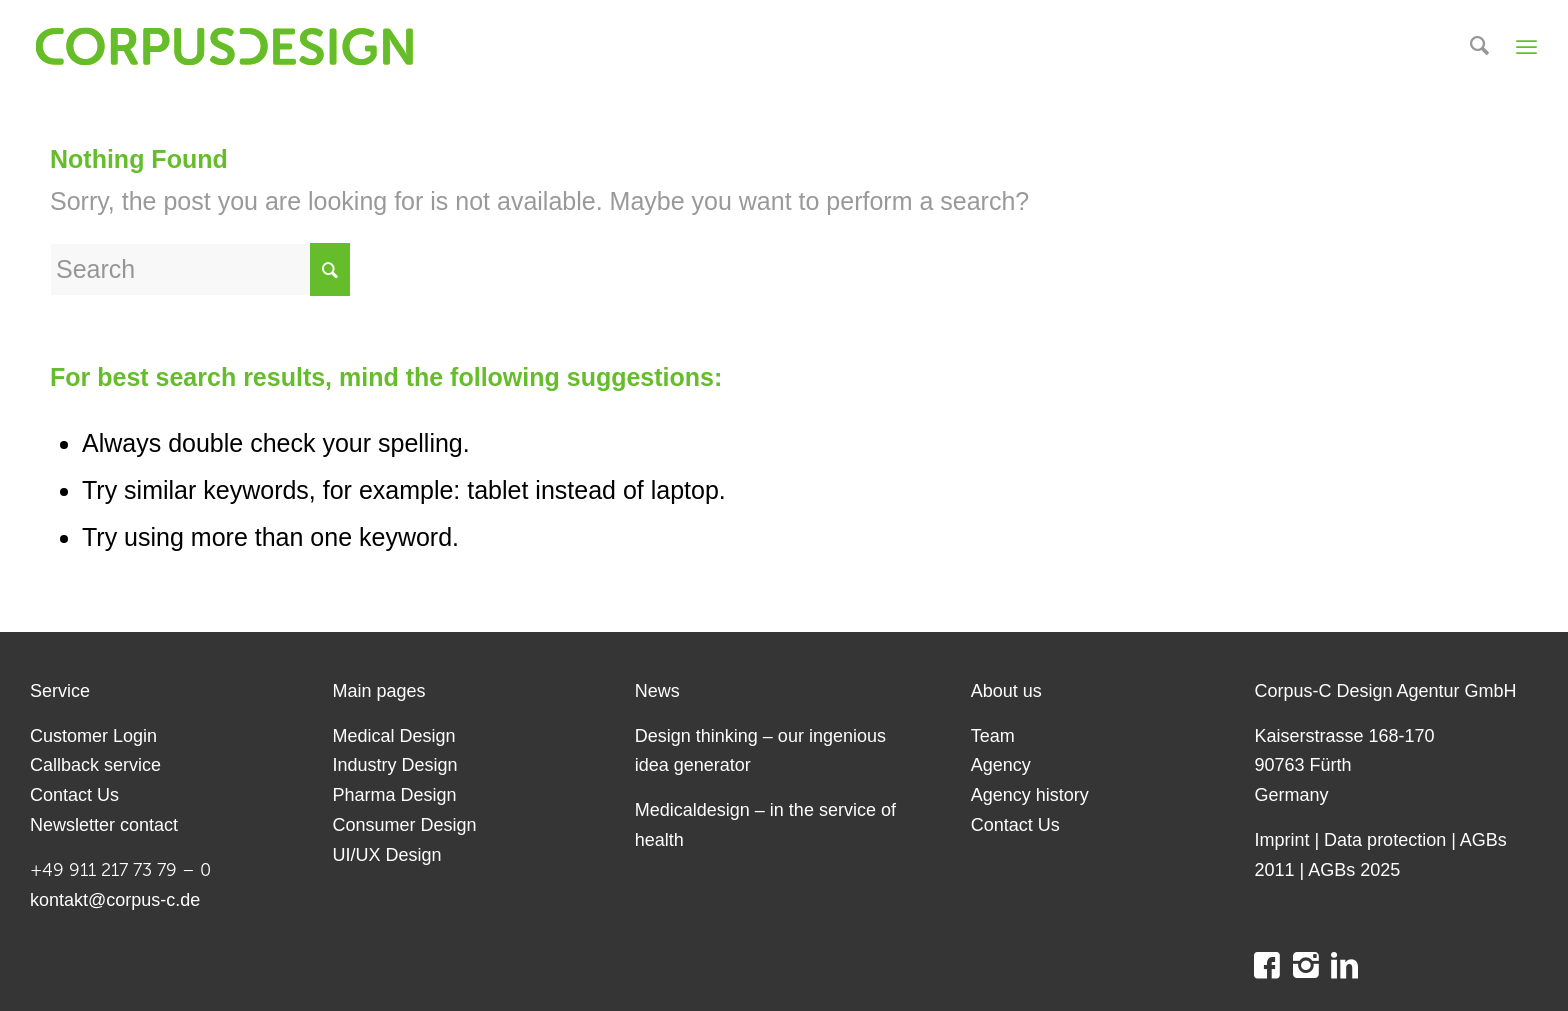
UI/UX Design (386, 855)
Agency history (1030, 795)
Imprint (1281, 840)
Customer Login (93, 736)
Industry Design (394, 765)
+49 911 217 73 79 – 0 (120, 870)
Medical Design (393, 736)
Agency (1001, 765)
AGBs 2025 (1354, 870)
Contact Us (74, 795)
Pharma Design (394, 795)
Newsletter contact (104, 825)
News (657, 691)
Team (993, 736)
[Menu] (1526, 47)
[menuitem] (1479, 46)
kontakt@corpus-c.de (115, 900)
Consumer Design (404, 825)
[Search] (1479, 46)
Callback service (95, 765)
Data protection (1385, 840)
